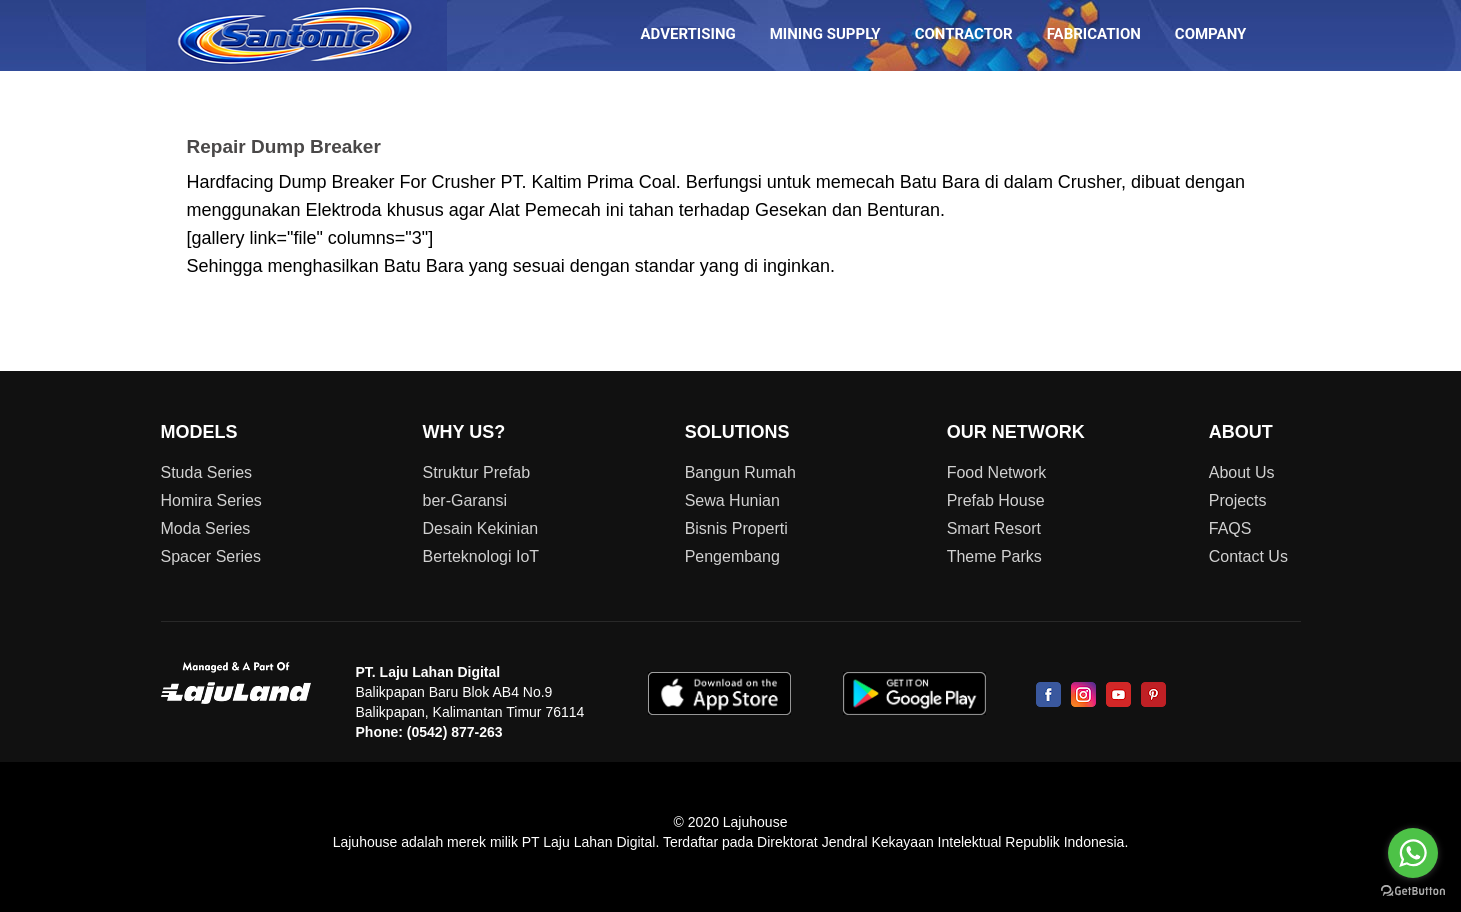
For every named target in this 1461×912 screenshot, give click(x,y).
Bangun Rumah (740, 472)
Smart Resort (994, 528)
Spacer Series (211, 556)
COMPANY (1211, 34)
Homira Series (211, 500)
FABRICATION (1094, 34)
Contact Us (1248, 556)
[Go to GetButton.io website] (1413, 891)
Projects (1238, 500)
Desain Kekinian (481, 528)
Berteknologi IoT (481, 556)
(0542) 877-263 (455, 732)
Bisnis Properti (736, 528)
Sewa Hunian (732, 500)
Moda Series (206, 528)
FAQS (1230, 528)
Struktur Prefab (477, 472)
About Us (1242, 472)
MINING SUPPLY (825, 34)
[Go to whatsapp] (1413, 853)
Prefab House (996, 500)
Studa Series (207, 472)
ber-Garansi (465, 500)
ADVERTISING (688, 34)
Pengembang (732, 556)
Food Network (997, 472)
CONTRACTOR (964, 34)
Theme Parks (994, 556)
